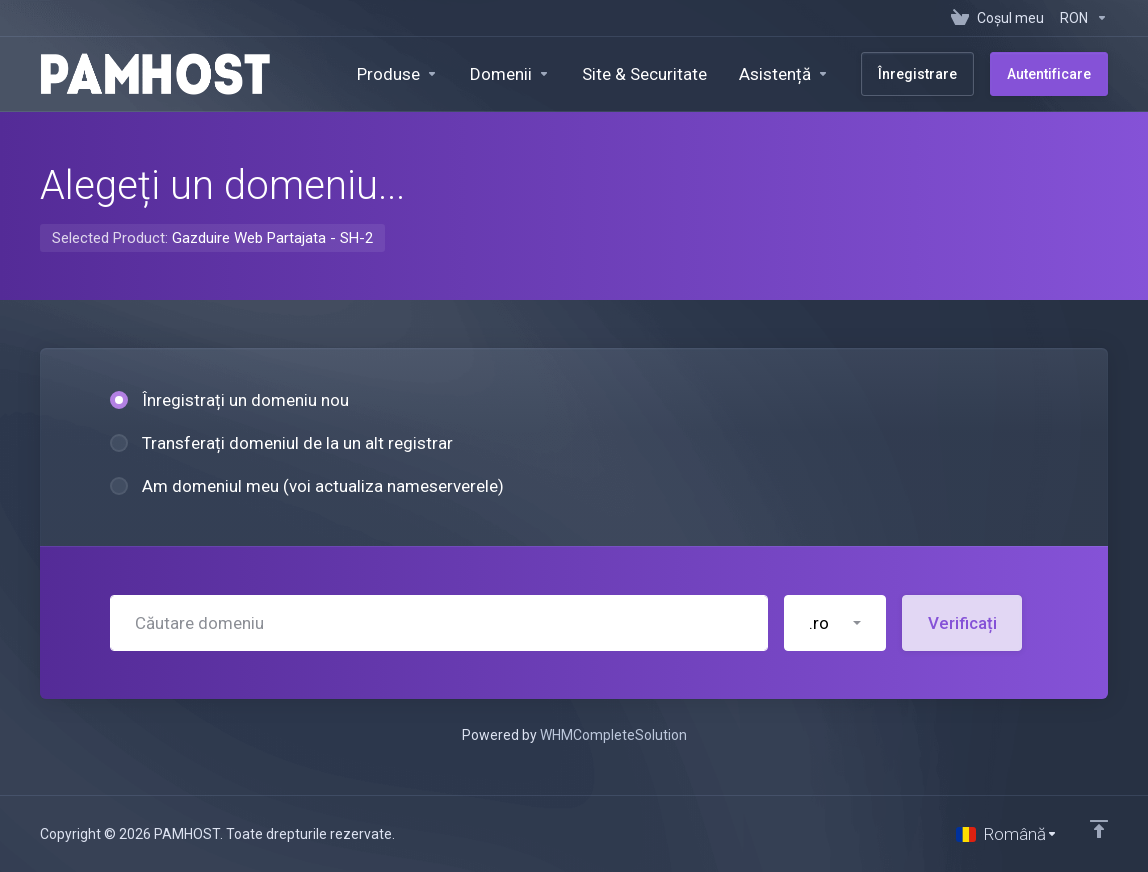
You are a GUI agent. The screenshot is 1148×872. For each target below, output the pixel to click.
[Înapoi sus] (1099, 829)
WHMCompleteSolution (613, 735)
